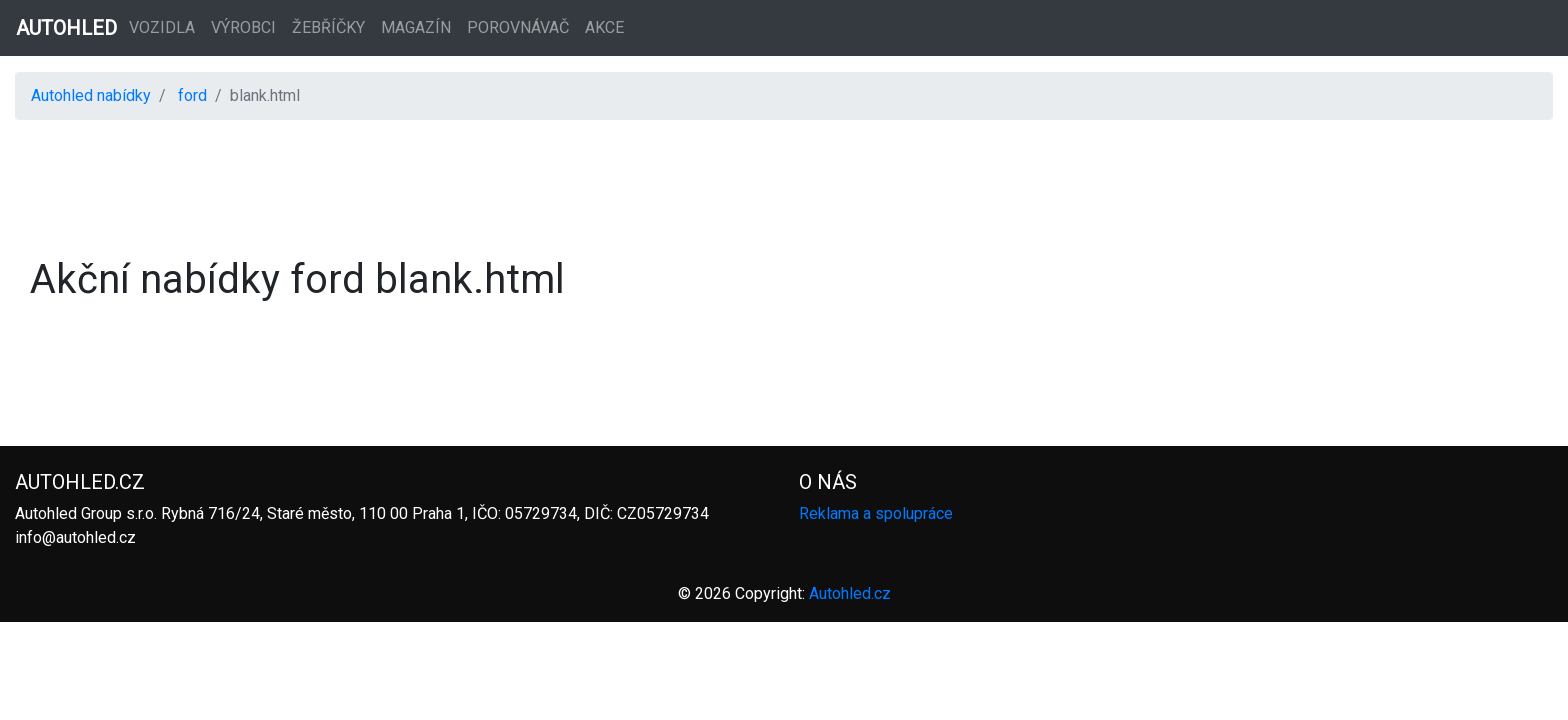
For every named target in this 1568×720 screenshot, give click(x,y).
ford (192, 95)
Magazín (416, 27)
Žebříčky (328, 27)
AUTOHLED (66, 28)
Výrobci (243, 27)
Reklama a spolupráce (876, 513)
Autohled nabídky (91, 95)
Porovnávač (518, 27)
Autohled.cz (850, 593)
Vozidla (162, 27)
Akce (604, 27)
